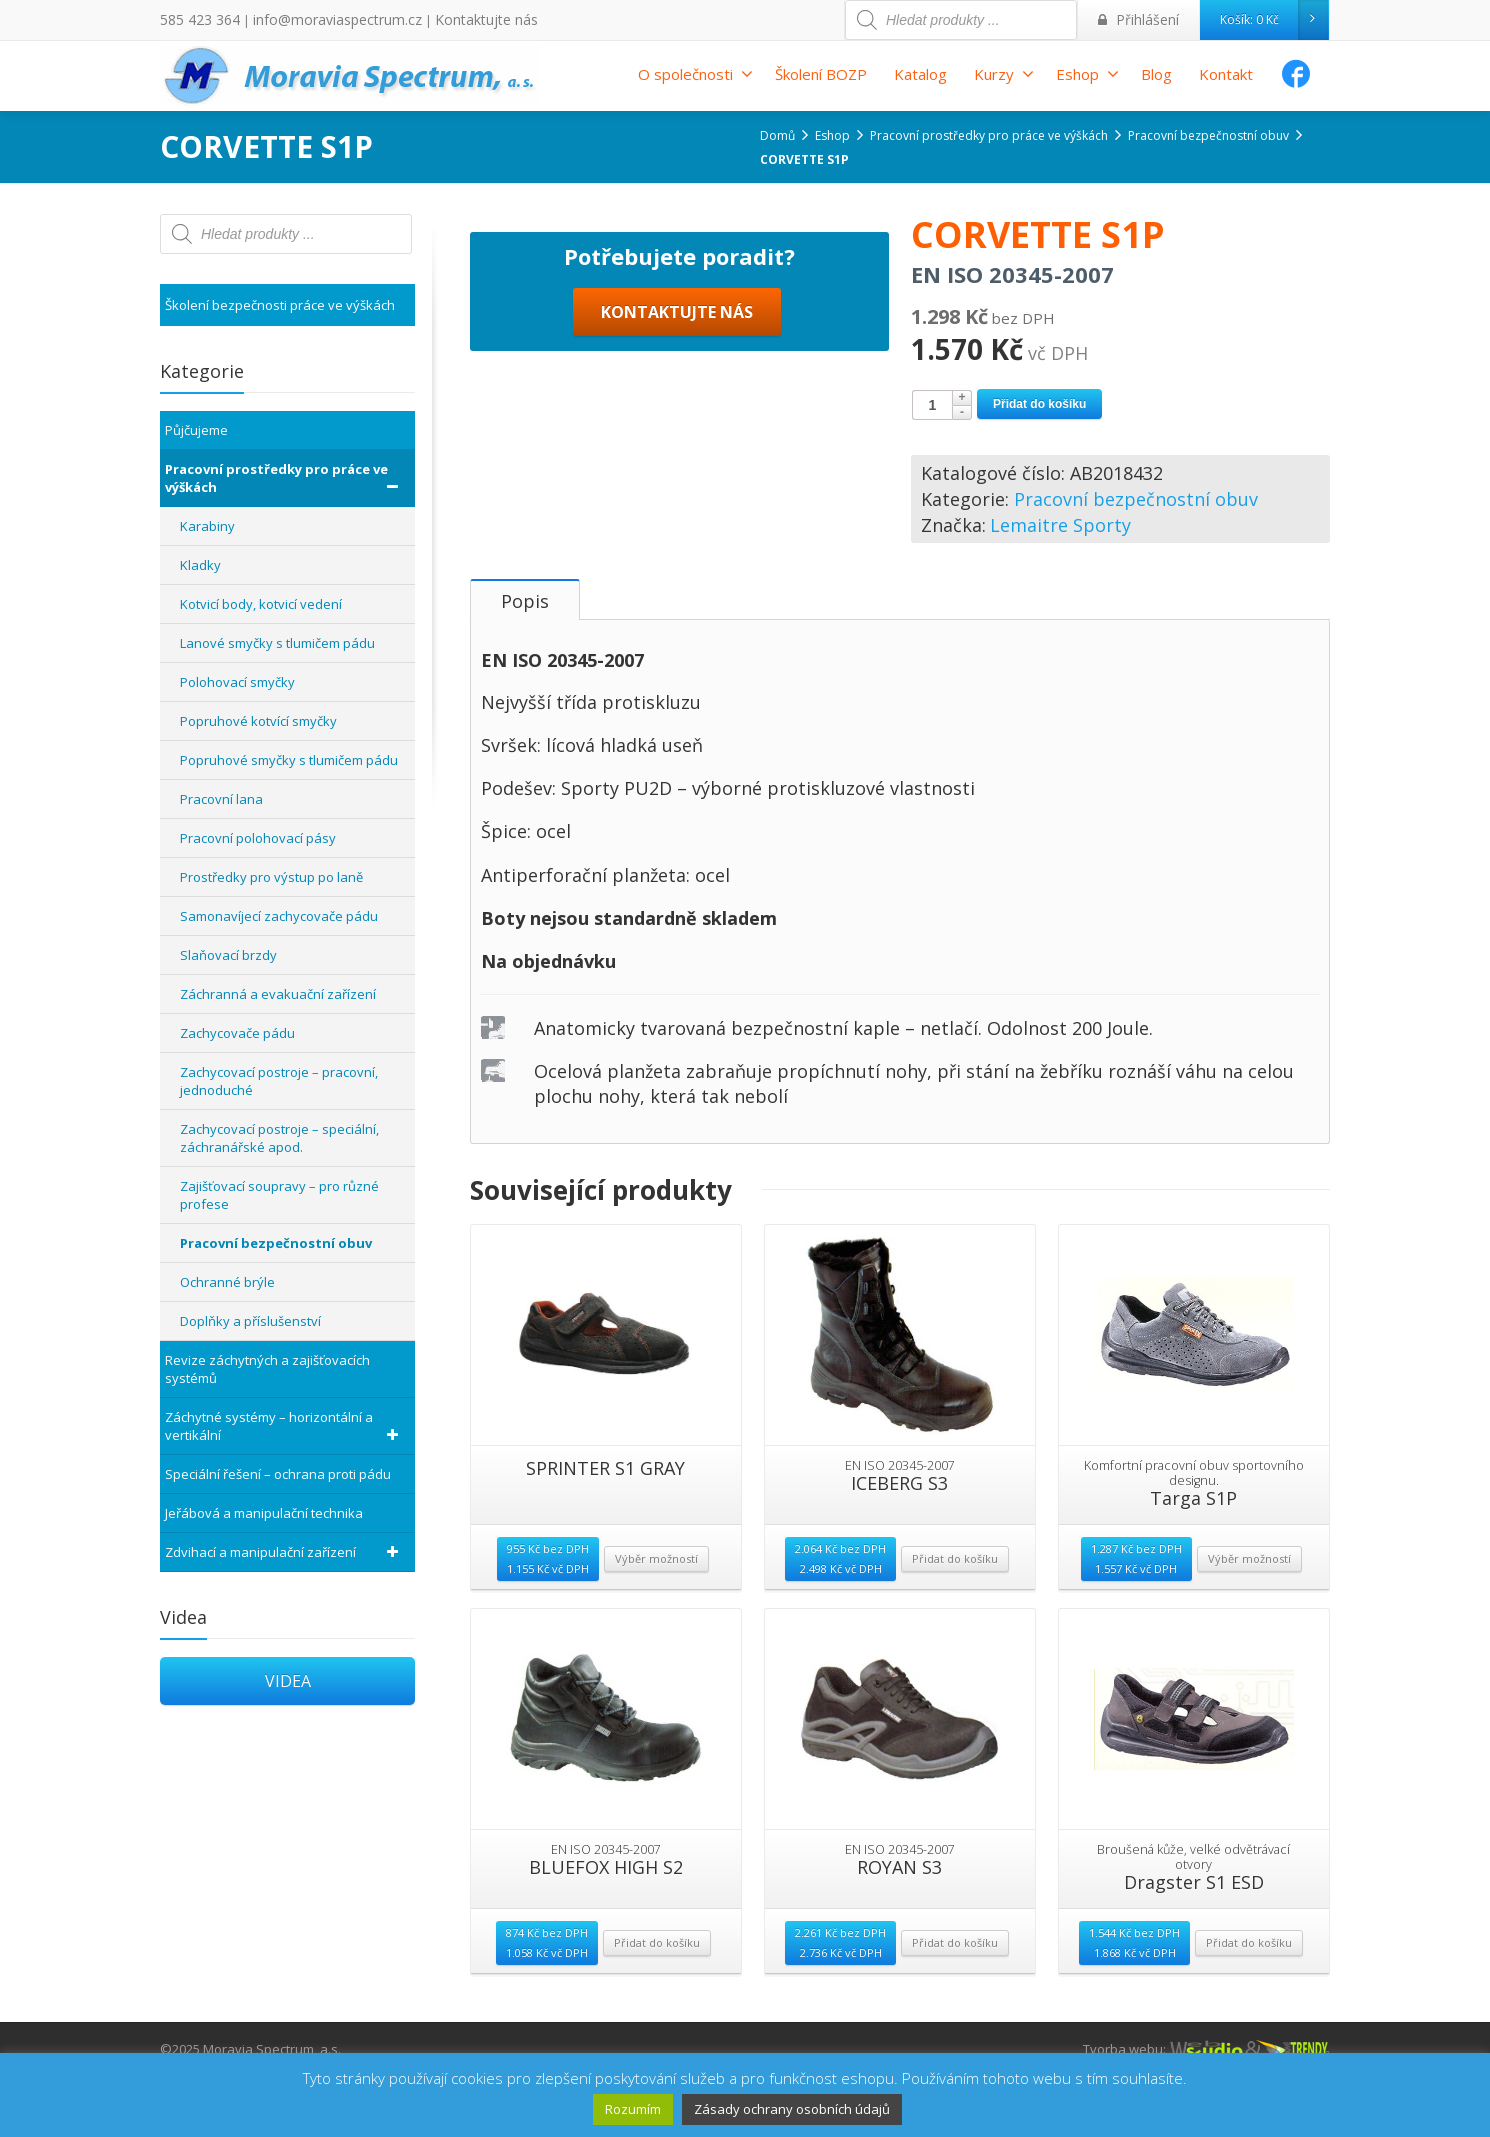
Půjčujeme (196, 430)
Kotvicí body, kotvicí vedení (261, 604)
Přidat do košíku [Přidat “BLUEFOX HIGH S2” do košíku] (657, 2004)
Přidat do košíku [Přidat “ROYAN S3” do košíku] (955, 2004)
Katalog (920, 74)
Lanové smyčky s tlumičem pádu (277, 643)
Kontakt (1226, 74)
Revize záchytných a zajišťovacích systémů (267, 1369)
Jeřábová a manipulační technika (264, 1513)
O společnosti (695, 74)
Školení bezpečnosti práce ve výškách (280, 305)
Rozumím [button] (633, 2109)
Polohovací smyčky (237, 682)
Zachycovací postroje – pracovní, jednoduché (279, 1081)
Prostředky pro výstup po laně (271, 877)
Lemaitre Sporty (1060, 525)
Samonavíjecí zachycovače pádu (279, 916)
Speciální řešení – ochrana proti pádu (278, 1474)
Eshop (1087, 74)
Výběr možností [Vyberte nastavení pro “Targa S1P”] (1249, 1620)
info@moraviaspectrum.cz (316, 19)
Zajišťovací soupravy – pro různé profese (279, 1195)
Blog (1156, 74)
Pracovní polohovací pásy (258, 838)
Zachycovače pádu (237, 1033)
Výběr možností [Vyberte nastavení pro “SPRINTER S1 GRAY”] (656, 1620)
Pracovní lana (221, 799)
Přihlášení (1143, 19)
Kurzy (1004, 74)
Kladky (200, 565)
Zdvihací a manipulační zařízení (285, 1552)
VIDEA (288, 1681)
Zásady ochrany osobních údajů (792, 2109)
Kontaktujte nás (447, 19)
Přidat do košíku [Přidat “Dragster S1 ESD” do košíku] (1249, 2004)
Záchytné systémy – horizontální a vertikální (285, 1426)
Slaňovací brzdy (228, 955)
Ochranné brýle (227, 1282)
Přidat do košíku (1039, 404)
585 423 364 (194, 19)
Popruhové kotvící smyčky (258, 721)
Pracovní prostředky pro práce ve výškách (285, 478)
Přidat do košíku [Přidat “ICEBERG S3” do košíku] (955, 1620)
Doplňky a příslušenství (250, 1321)
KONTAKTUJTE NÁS (677, 548)
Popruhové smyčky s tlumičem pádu (289, 760)
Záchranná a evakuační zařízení (278, 994)
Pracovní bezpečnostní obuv (1136, 499)
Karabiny (207, 526)
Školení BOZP (821, 74)
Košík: (1274, 20)
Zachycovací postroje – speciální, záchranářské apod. (279, 1138)
